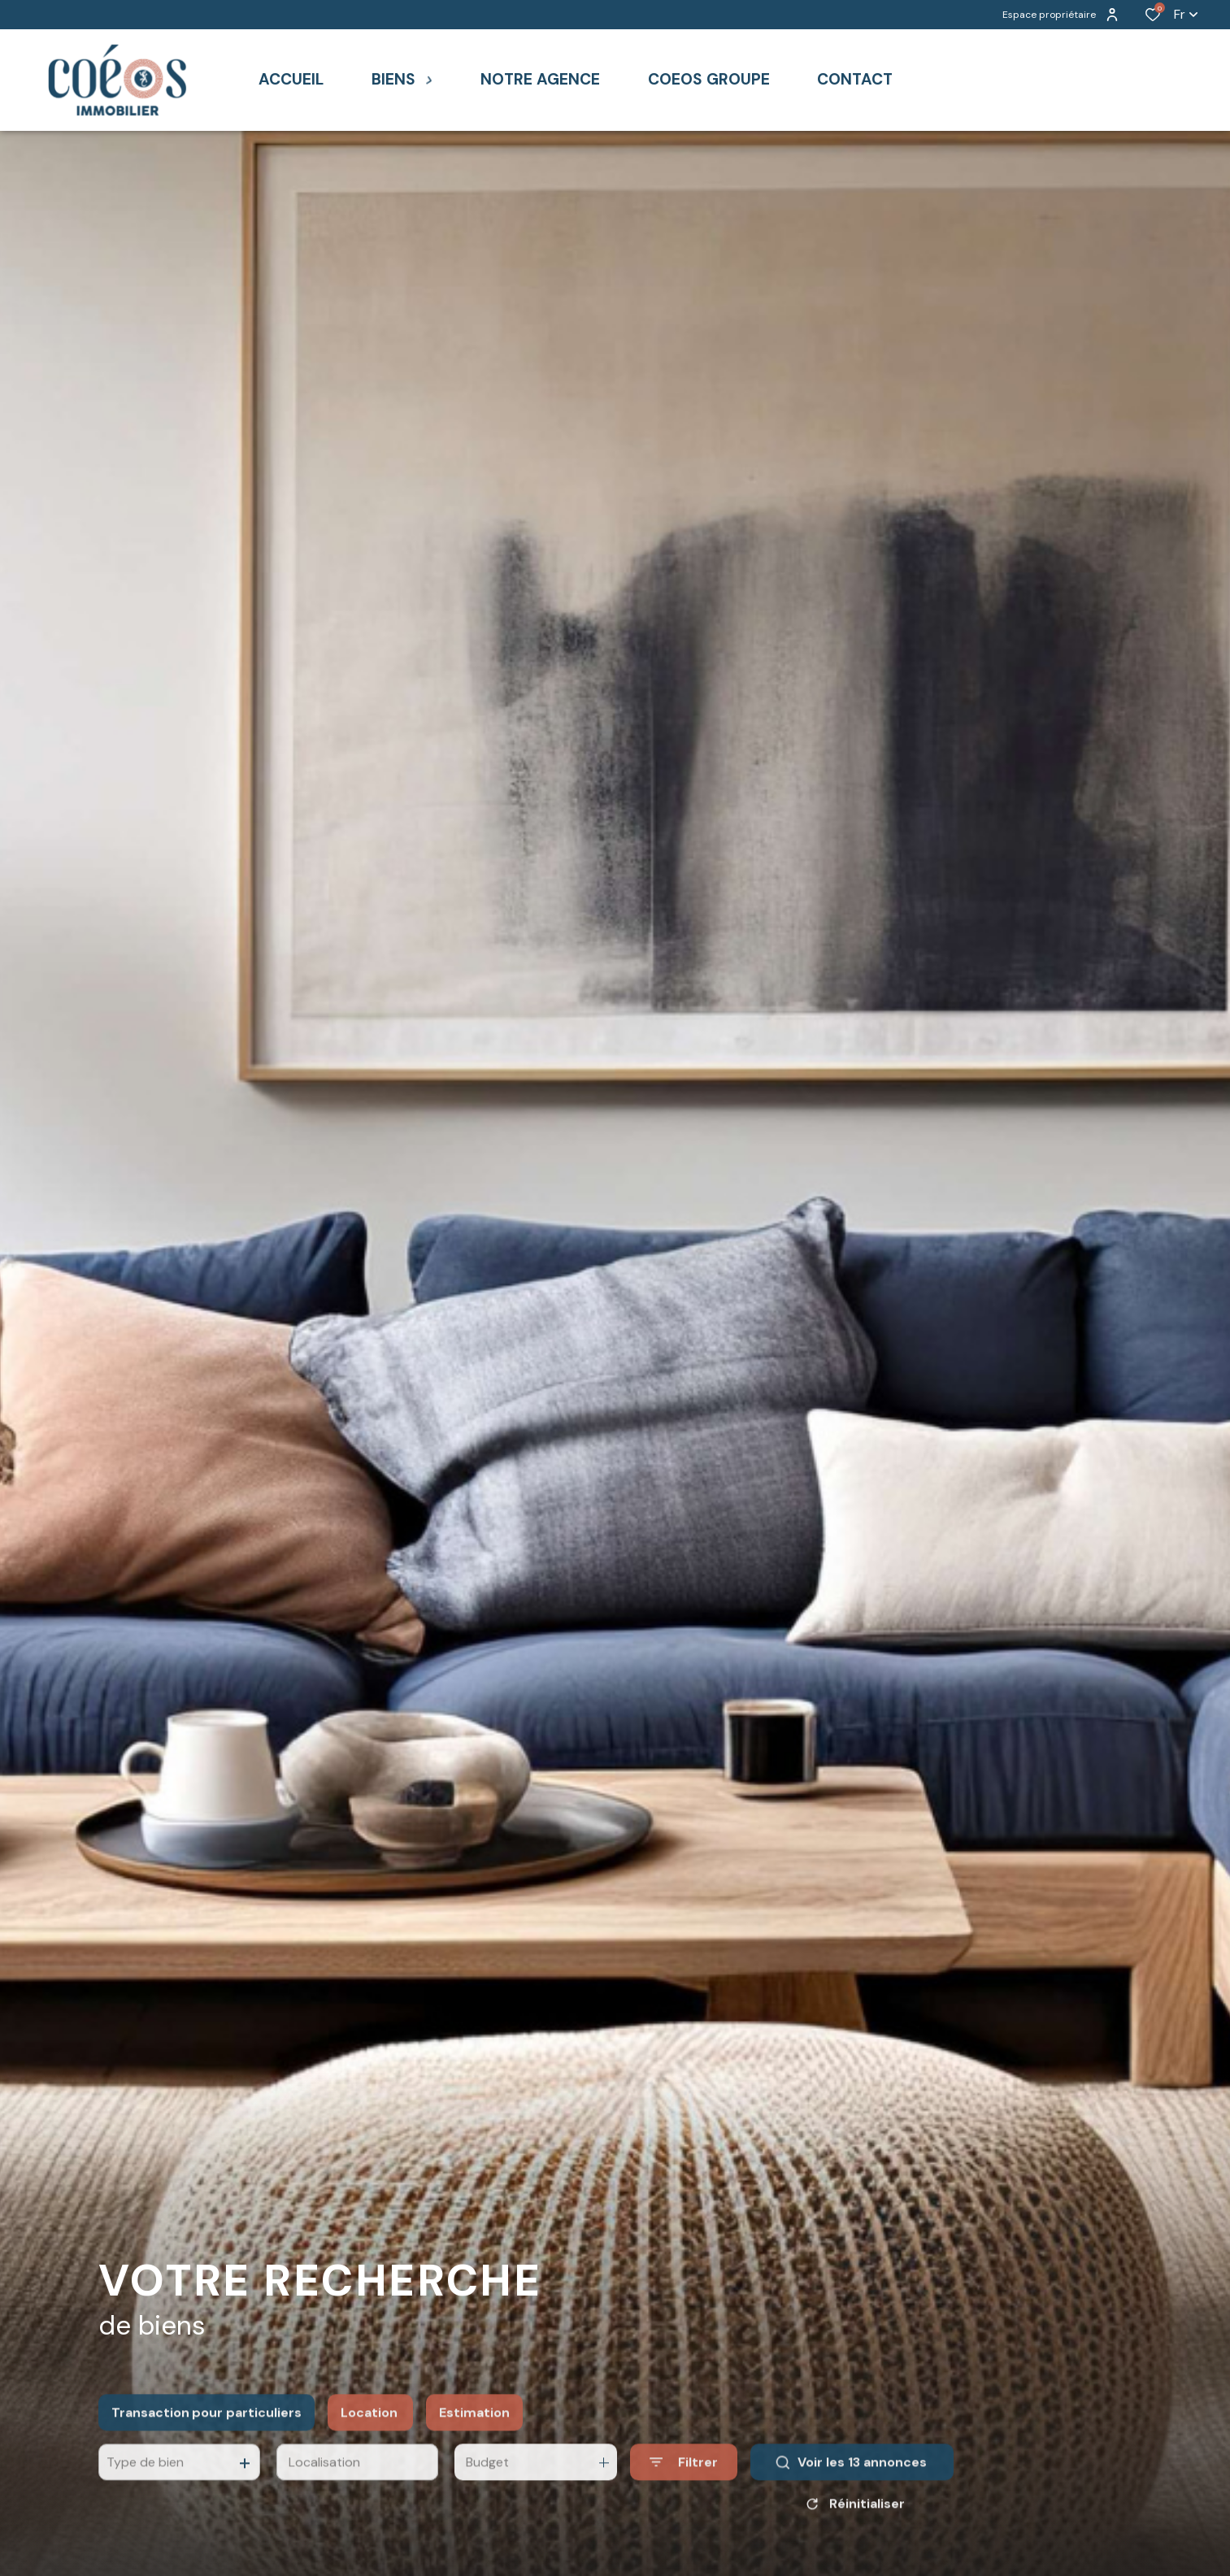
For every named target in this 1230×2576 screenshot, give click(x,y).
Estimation (474, 2454)
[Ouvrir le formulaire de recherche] (683, 2504)
